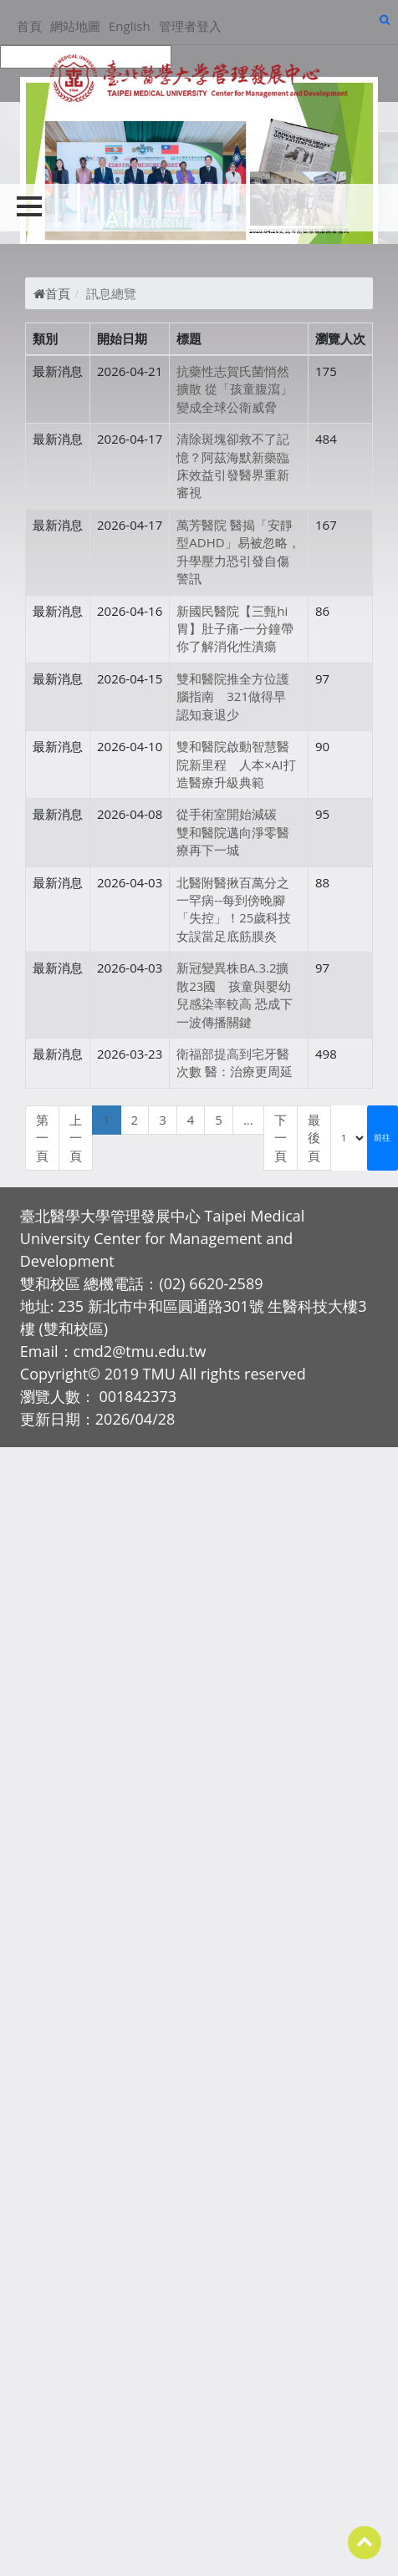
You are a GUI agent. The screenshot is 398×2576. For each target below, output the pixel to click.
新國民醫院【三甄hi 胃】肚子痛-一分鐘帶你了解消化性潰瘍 (234, 628)
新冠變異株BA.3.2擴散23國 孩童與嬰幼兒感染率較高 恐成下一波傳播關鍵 (234, 994)
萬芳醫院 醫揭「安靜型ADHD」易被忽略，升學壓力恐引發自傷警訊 (237, 551)
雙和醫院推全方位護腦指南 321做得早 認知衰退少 (237, 696)
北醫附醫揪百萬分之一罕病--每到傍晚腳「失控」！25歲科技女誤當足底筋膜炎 (233, 909)
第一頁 (42, 1137)
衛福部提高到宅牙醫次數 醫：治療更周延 (234, 1062)
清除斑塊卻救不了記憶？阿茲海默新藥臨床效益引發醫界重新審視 (232, 465)
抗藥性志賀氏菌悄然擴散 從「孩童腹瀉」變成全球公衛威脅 (234, 389)
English (130, 26)
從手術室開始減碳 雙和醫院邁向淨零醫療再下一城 (232, 831)
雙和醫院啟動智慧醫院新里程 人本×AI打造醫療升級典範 (235, 764)
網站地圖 (75, 26)
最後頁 (314, 1137)
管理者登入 (190, 26)
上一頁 (75, 1137)
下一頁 (280, 1137)
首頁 (29, 26)
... (248, 1119)
